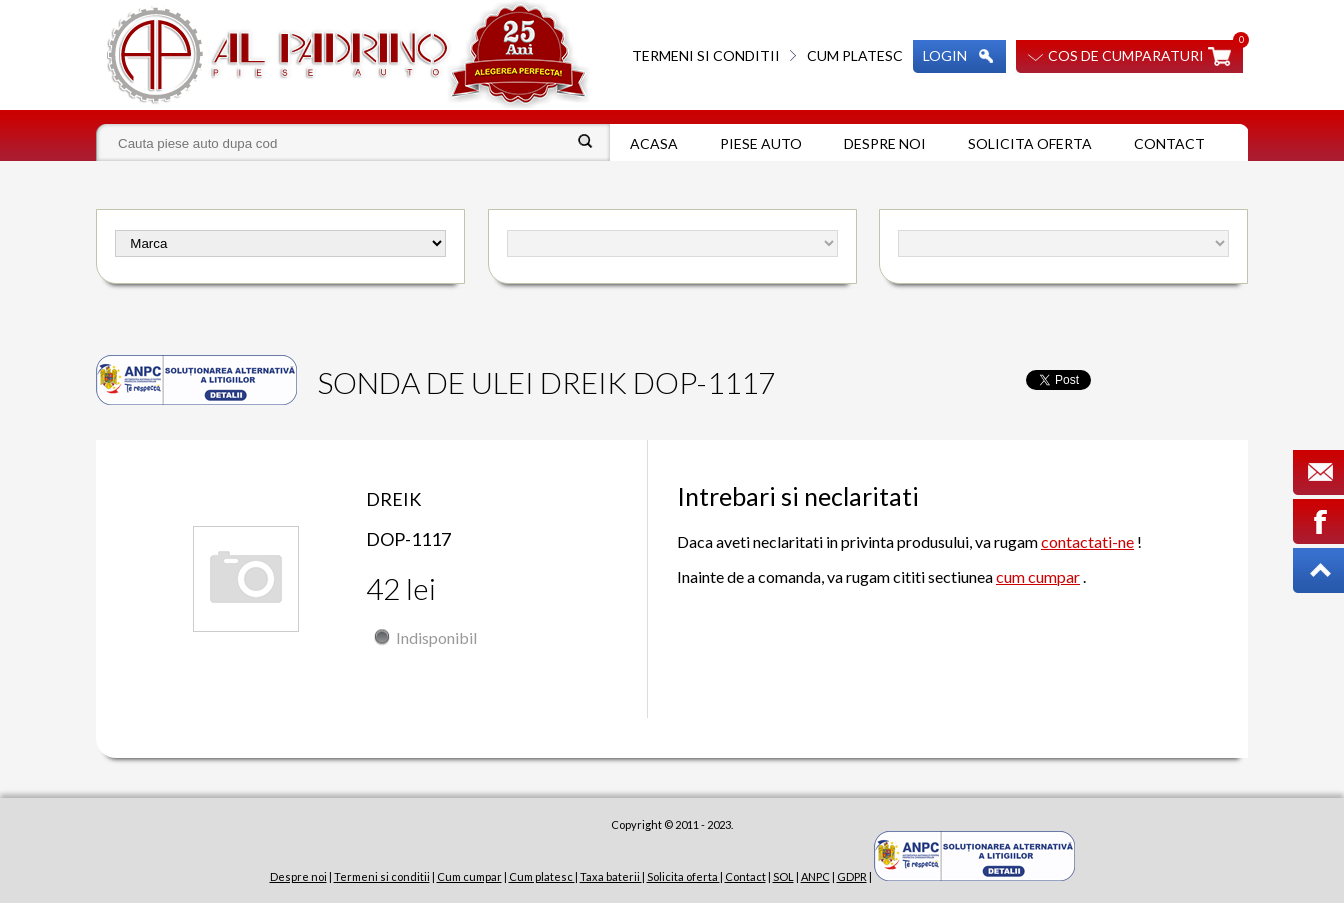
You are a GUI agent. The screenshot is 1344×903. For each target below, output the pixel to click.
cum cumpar (1038, 576)
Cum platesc (855, 55)
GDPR (852, 876)
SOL (783, 876)
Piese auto (761, 143)
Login (945, 55)
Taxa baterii (611, 876)
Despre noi (885, 143)
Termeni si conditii (706, 55)
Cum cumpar (469, 876)
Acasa (654, 143)
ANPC (815, 876)
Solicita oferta (1030, 143)
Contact (1169, 143)
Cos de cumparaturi (1126, 55)
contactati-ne (1087, 541)
